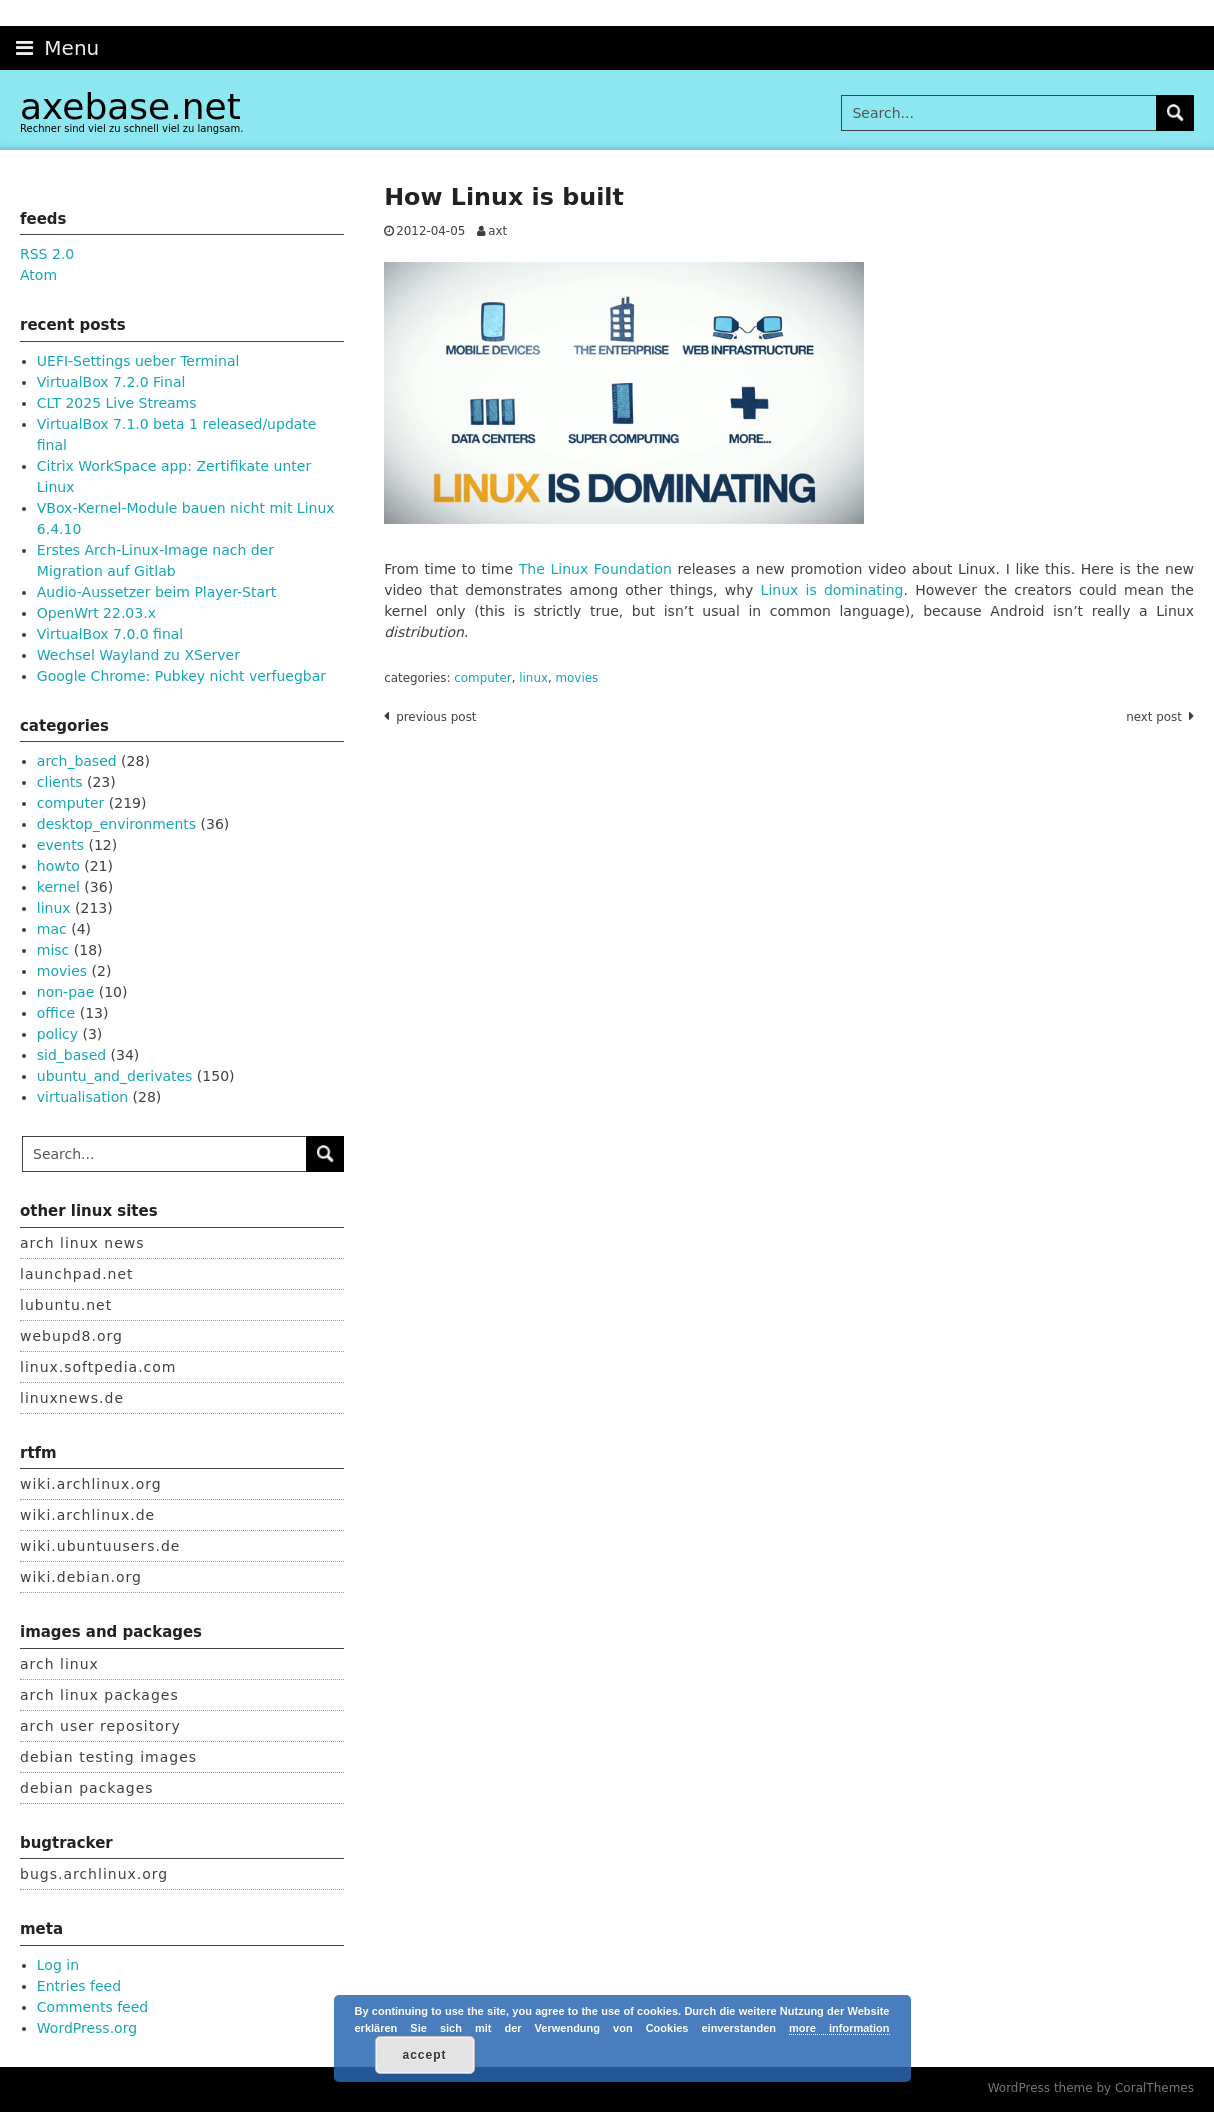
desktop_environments (116, 824)
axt (497, 231)
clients (60, 782)
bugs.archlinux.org (94, 1874)
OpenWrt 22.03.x (96, 613)
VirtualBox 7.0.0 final (110, 634)
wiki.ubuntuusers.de (100, 1546)
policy (57, 1034)
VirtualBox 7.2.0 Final (111, 382)
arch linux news (82, 1243)
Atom (38, 275)
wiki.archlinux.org (91, 1484)
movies (577, 678)
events (60, 845)
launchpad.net (77, 1274)
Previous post (436, 717)
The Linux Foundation (595, 569)
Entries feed (79, 1986)
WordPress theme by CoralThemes (1091, 2088)
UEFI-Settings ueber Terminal (138, 361)
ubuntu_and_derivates (115, 1076)
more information (839, 2028)
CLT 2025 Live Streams (117, 403)
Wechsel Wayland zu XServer (138, 655)
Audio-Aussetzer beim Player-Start (157, 592)
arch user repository (100, 1726)
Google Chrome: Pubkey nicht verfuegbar (181, 676)
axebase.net (130, 106)
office (56, 1013)
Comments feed (92, 2007)
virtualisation (82, 1097)
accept (424, 2055)
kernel (58, 887)
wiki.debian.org (81, 1577)
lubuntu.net (66, 1305)
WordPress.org (87, 2028)
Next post (1154, 717)
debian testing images (108, 1757)
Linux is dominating (832, 590)
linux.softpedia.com (98, 1367)
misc (53, 950)
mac (52, 929)
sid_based (71, 1055)
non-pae (65, 992)
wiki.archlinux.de (87, 1515)
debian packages (87, 1788)
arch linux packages (99, 1695)
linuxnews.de (72, 1398)
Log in (58, 1965)
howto (58, 866)
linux (533, 678)
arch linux (59, 1664)
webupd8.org (71, 1336)
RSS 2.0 (47, 254)
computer (482, 678)
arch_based (77, 761)
